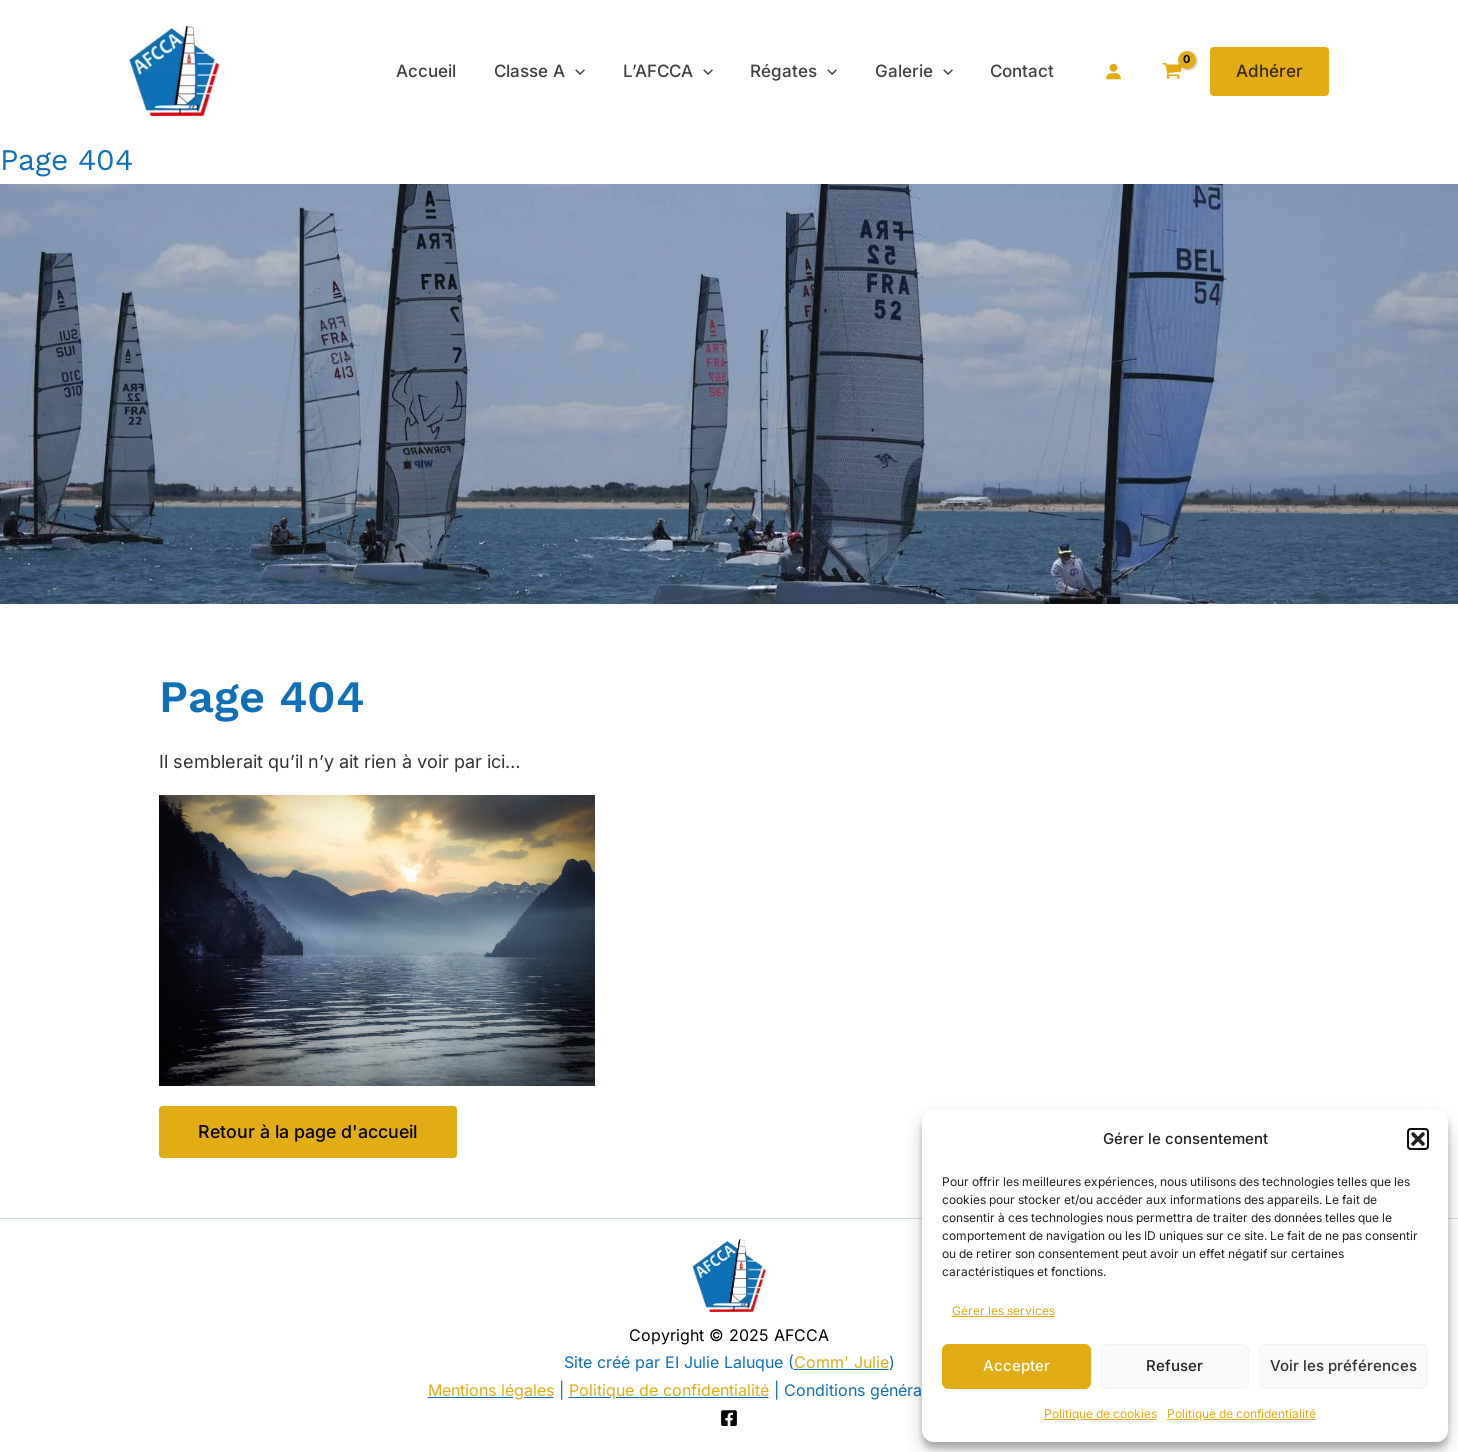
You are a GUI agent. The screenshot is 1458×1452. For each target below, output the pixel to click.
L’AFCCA (680, 71)
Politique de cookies (1100, 1413)
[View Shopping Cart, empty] (1171, 71)
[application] (590, 71)
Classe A (554, 71)
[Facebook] (729, 1419)
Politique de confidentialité (1241, 1413)
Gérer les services (1003, 1310)
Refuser (1174, 1365)
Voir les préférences (1343, 1365)
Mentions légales (491, 1390)
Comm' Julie (841, 1363)
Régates (802, 71)
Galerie (919, 71)
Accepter (1016, 1365)
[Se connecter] (1113, 71)
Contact (1024, 71)
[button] (1418, 1139)
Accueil (445, 71)
